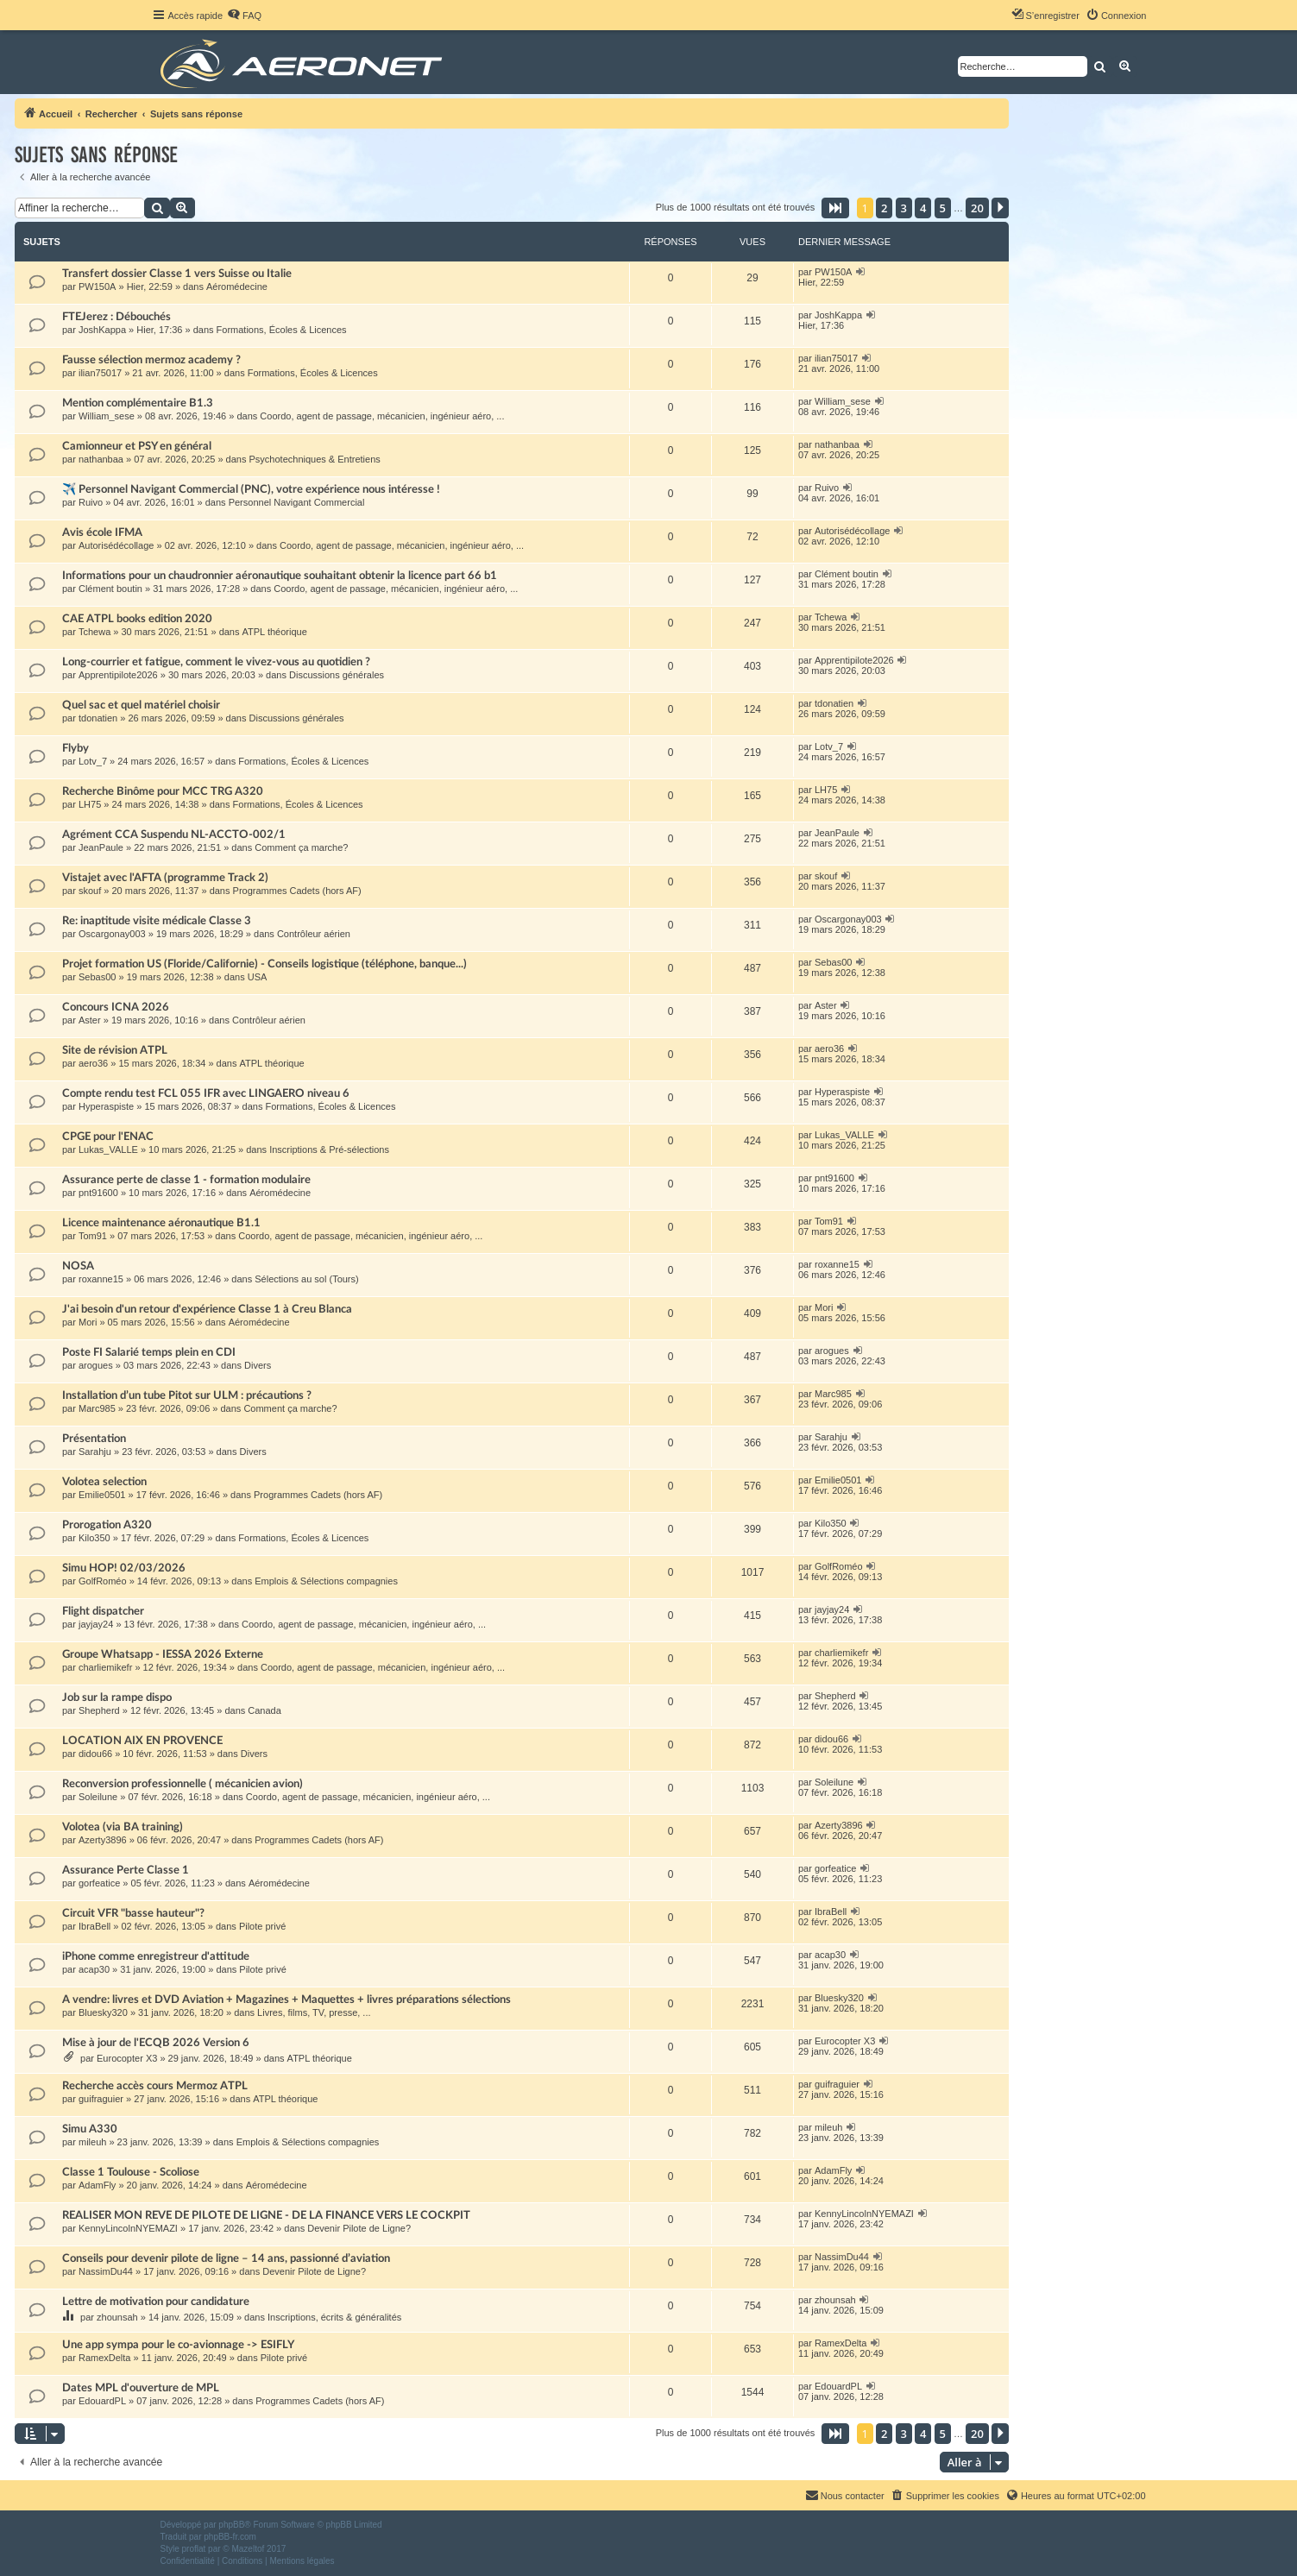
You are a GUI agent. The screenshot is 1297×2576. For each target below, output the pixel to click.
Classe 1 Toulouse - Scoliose (130, 2172)
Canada (264, 1710)
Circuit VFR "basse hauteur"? (133, 1913)
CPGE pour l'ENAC (108, 1137)
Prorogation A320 (107, 1525)
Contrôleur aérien (313, 934)
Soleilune (98, 1797)
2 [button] (884, 208)
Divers (257, 1365)
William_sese (107, 416)
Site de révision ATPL (114, 1050)
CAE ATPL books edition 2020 (137, 619)
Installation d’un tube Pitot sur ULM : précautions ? (187, 1395)
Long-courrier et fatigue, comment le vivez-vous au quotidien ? (216, 662)
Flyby (75, 748)
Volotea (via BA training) (122, 1827)
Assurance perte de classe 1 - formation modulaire (186, 1180)
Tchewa (94, 632)
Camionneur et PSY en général (136, 446)
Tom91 (93, 1236)
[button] (835, 208)
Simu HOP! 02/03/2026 (124, 1568)
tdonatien (98, 718)
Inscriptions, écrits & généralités (334, 2317)
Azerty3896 (103, 1840)
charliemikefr (105, 1667)
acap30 (94, 1969)
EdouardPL (102, 2401)
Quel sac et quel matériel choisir (141, 705)
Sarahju (95, 1451)
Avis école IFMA (102, 532)
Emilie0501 (102, 1495)
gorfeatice (99, 1883)
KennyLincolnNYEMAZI (128, 2228)
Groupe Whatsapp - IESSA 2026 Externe (162, 1654)
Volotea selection (104, 1482)
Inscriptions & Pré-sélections (329, 1149)
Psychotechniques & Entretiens (315, 459)
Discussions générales (336, 675)
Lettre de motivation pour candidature (155, 2302)
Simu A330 (89, 2129)
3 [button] (904, 208)
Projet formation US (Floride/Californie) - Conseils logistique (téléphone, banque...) (264, 964)
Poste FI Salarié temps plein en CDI (149, 1352)
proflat (194, 2549)
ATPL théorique (274, 632)
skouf (90, 890)
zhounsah (117, 2317)
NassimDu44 (106, 2271)
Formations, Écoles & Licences (282, 329)
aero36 (93, 1063)
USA (258, 977)
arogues (96, 1365)
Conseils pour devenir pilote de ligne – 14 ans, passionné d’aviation (226, 2258)
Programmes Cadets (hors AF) (297, 890)
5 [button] (943, 208)
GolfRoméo (103, 1581)
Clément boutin (110, 588)
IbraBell (94, 1926)
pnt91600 (98, 1192)
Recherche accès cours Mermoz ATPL (155, 2086)
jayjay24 (96, 1624)
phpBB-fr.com (230, 2536)
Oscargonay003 (112, 934)
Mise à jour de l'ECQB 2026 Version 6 (155, 2043)
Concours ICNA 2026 (115, 1007)
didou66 (95, 1753)
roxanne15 (101, 1279)
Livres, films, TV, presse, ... (313, 2012)
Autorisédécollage (116, 545)
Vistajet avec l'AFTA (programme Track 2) (165, 878)
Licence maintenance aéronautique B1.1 (161, 1223)
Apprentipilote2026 (118, 675)
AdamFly (97, 2185)
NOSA (78, 1266)
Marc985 (97, 1408)
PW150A (97, 286)
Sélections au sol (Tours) (306, 1279)
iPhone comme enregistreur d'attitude (155, 1956)
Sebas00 (97, 977)
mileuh (92, 2142)
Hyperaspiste (106, 1106)
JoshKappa (102, 329)
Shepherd (99, 1710)
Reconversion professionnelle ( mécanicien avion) (182, 1784)
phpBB (231, 2524)
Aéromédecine (237, 286)
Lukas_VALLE (108, 1149)
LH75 (90, 804)
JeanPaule (101, 847)
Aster (90, 1020)
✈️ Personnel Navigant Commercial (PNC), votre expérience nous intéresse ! (251, 489)
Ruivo (91, 502)
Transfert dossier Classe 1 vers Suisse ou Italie (177, 274)
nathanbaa (101, 459)
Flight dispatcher (103, 1611)
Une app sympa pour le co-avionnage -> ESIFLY (178, 2345)
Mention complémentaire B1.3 (137, 403)
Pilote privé (262, 1926)
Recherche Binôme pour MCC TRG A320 (162, 791)
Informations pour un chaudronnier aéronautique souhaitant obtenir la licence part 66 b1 (279, 576)
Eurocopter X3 (127, 2058)
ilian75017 (100, 373)
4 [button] (923, 208)
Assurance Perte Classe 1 (125, 1870)
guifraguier (101, 2099)
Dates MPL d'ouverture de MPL (140, 2388)
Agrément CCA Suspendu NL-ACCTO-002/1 (174, 834)
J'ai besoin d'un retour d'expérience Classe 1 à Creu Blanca (207, 1309)
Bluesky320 (103, 2012)
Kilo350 (94, 1538)
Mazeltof (247, 2549)
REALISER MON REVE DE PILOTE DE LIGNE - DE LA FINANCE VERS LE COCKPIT (266, 2215)
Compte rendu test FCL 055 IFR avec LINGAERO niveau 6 (205, 1093)
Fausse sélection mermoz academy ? (151, 360)
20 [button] (977, 208)
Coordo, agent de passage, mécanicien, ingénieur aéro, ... (382, 416)
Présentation (94, 1439)
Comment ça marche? (301, 847)
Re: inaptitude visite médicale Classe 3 (156, 921)
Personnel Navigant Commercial (297, 502)
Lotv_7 (93, 761)
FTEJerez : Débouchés (116, 317)
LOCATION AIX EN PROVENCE (142, 1741)
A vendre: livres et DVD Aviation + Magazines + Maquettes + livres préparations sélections (286, 1999)
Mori (88, 1322)
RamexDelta (105, 2357)
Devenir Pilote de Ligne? (359, 2228)
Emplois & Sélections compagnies (326, 1581)
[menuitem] (244, 15)
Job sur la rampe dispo (117, 1697)
